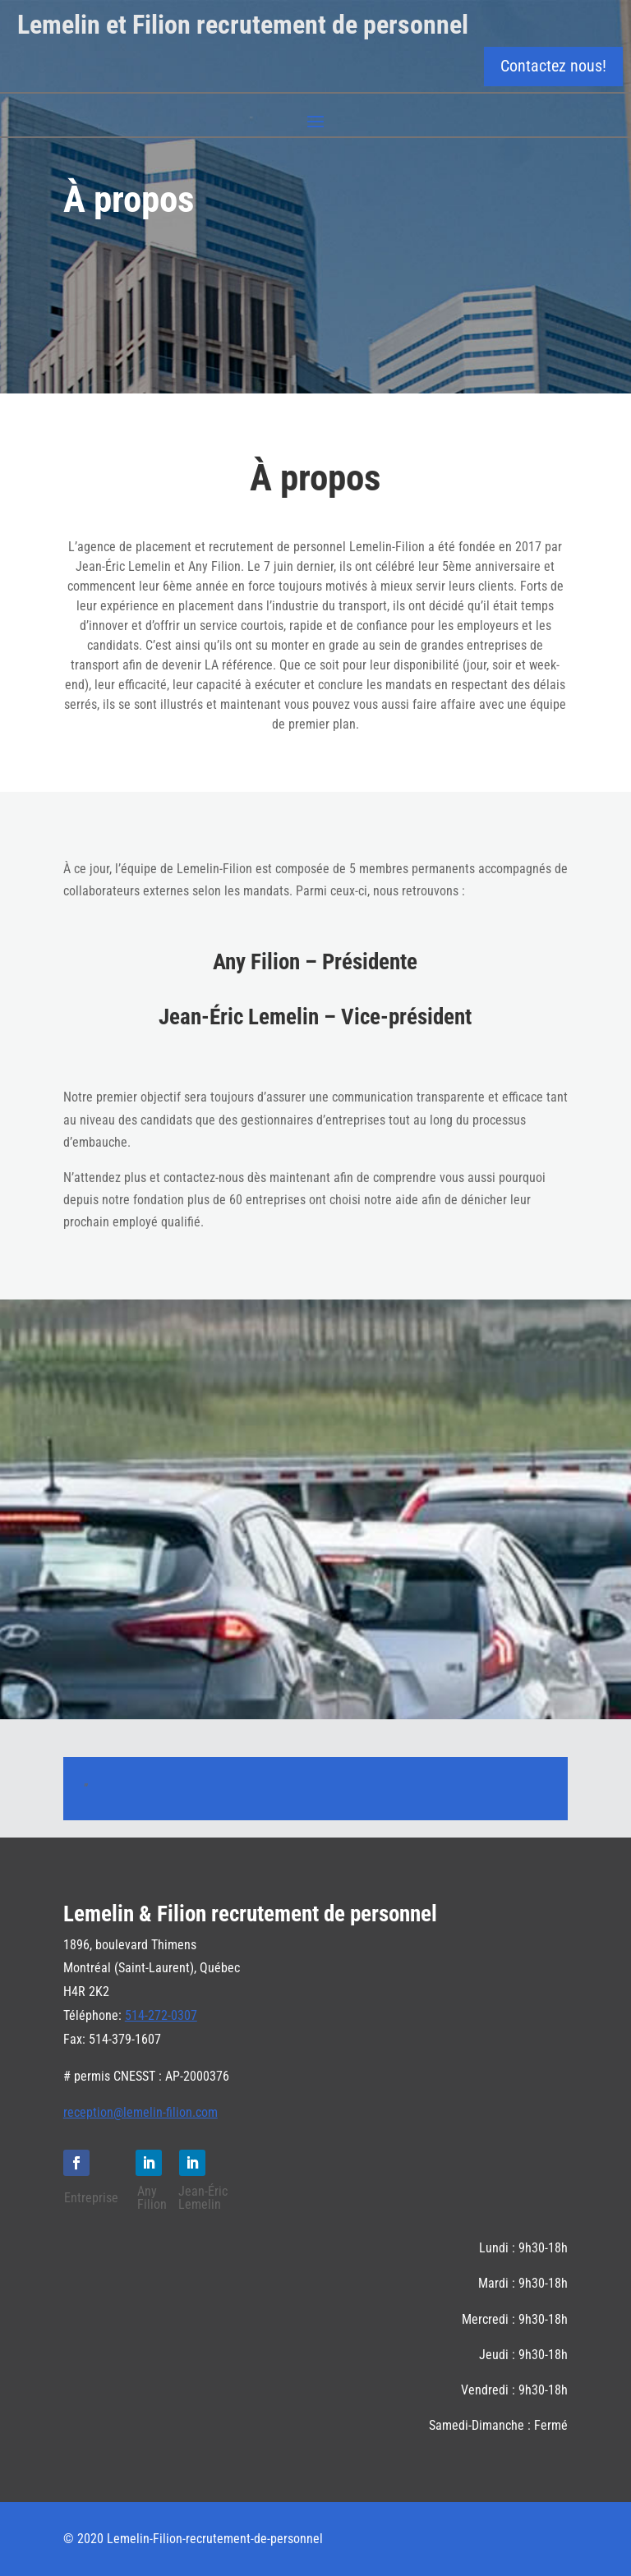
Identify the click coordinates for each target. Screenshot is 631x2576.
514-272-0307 (161, 2015)
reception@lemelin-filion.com (140, 2112)
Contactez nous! (553, 66)
